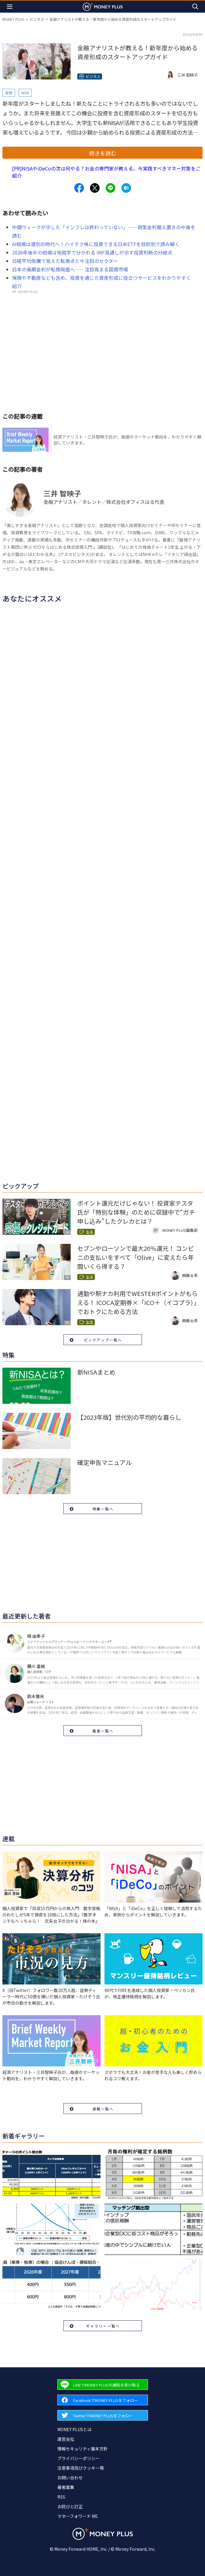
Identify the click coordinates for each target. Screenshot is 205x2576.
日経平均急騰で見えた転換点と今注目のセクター (65, 260)
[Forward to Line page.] (102, 2384)
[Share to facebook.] (79, 188)
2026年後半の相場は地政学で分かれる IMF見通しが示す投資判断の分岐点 (92, 252)
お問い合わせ (70, 2478)
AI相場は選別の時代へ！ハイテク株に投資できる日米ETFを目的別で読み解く (96, 244)
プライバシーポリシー (78, 2458)
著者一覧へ (103, 1730)
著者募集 (65, 2487)
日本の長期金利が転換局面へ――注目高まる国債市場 (70, 269)
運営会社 (65, 2439)
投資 (8, 92)
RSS (61, 2497)
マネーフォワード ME (77, 2516)
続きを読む (102, 153)
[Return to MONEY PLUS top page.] (103, 6)
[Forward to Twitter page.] (102, 2415)
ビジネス (37, 19)
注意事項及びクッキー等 (80, 2468)
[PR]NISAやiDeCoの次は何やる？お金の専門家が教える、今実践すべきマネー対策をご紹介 (106, 172)
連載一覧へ (103, 2108)
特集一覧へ (103, 1508)
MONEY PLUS (13, 19)
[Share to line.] (110, 188)
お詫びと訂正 (70, 2506)
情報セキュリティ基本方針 (82, 2449)
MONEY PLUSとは (74, 2429)
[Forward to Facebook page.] (102, 2400)
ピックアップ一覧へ (103, 1339)
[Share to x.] (95, 188)
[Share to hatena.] (126, 188)
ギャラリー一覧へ (103, 2325)
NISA (25, 92)
